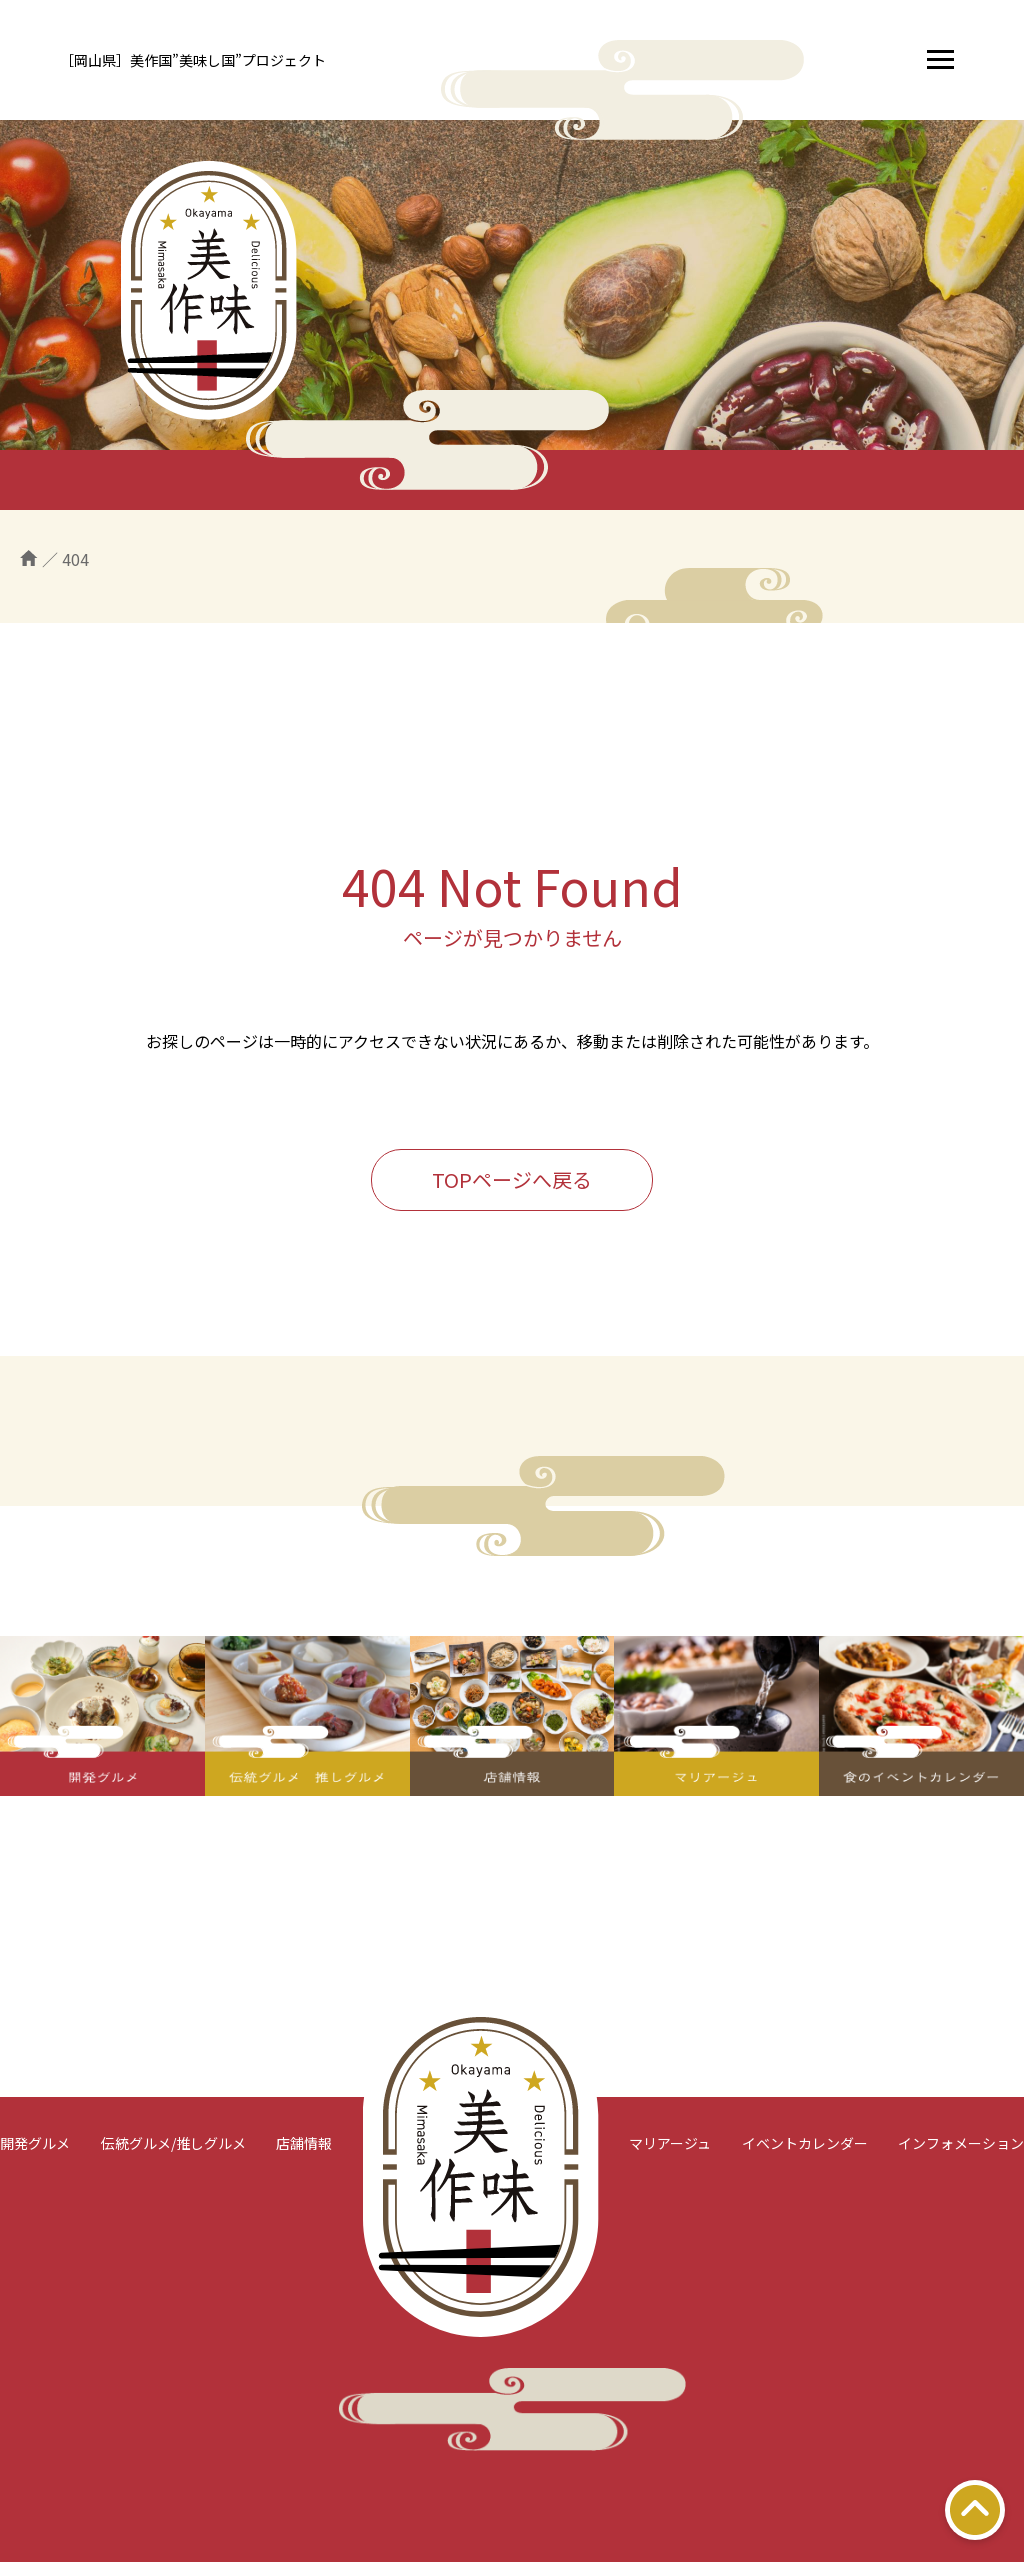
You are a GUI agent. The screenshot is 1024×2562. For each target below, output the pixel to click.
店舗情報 (304, 2143)
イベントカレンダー (805, 2143)
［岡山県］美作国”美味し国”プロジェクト (193, 60)
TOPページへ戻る (512, 1179)
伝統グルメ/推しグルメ (173, 2143)
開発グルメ (35, 2143)
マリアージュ (670, 2143)
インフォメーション (961, 2143)
